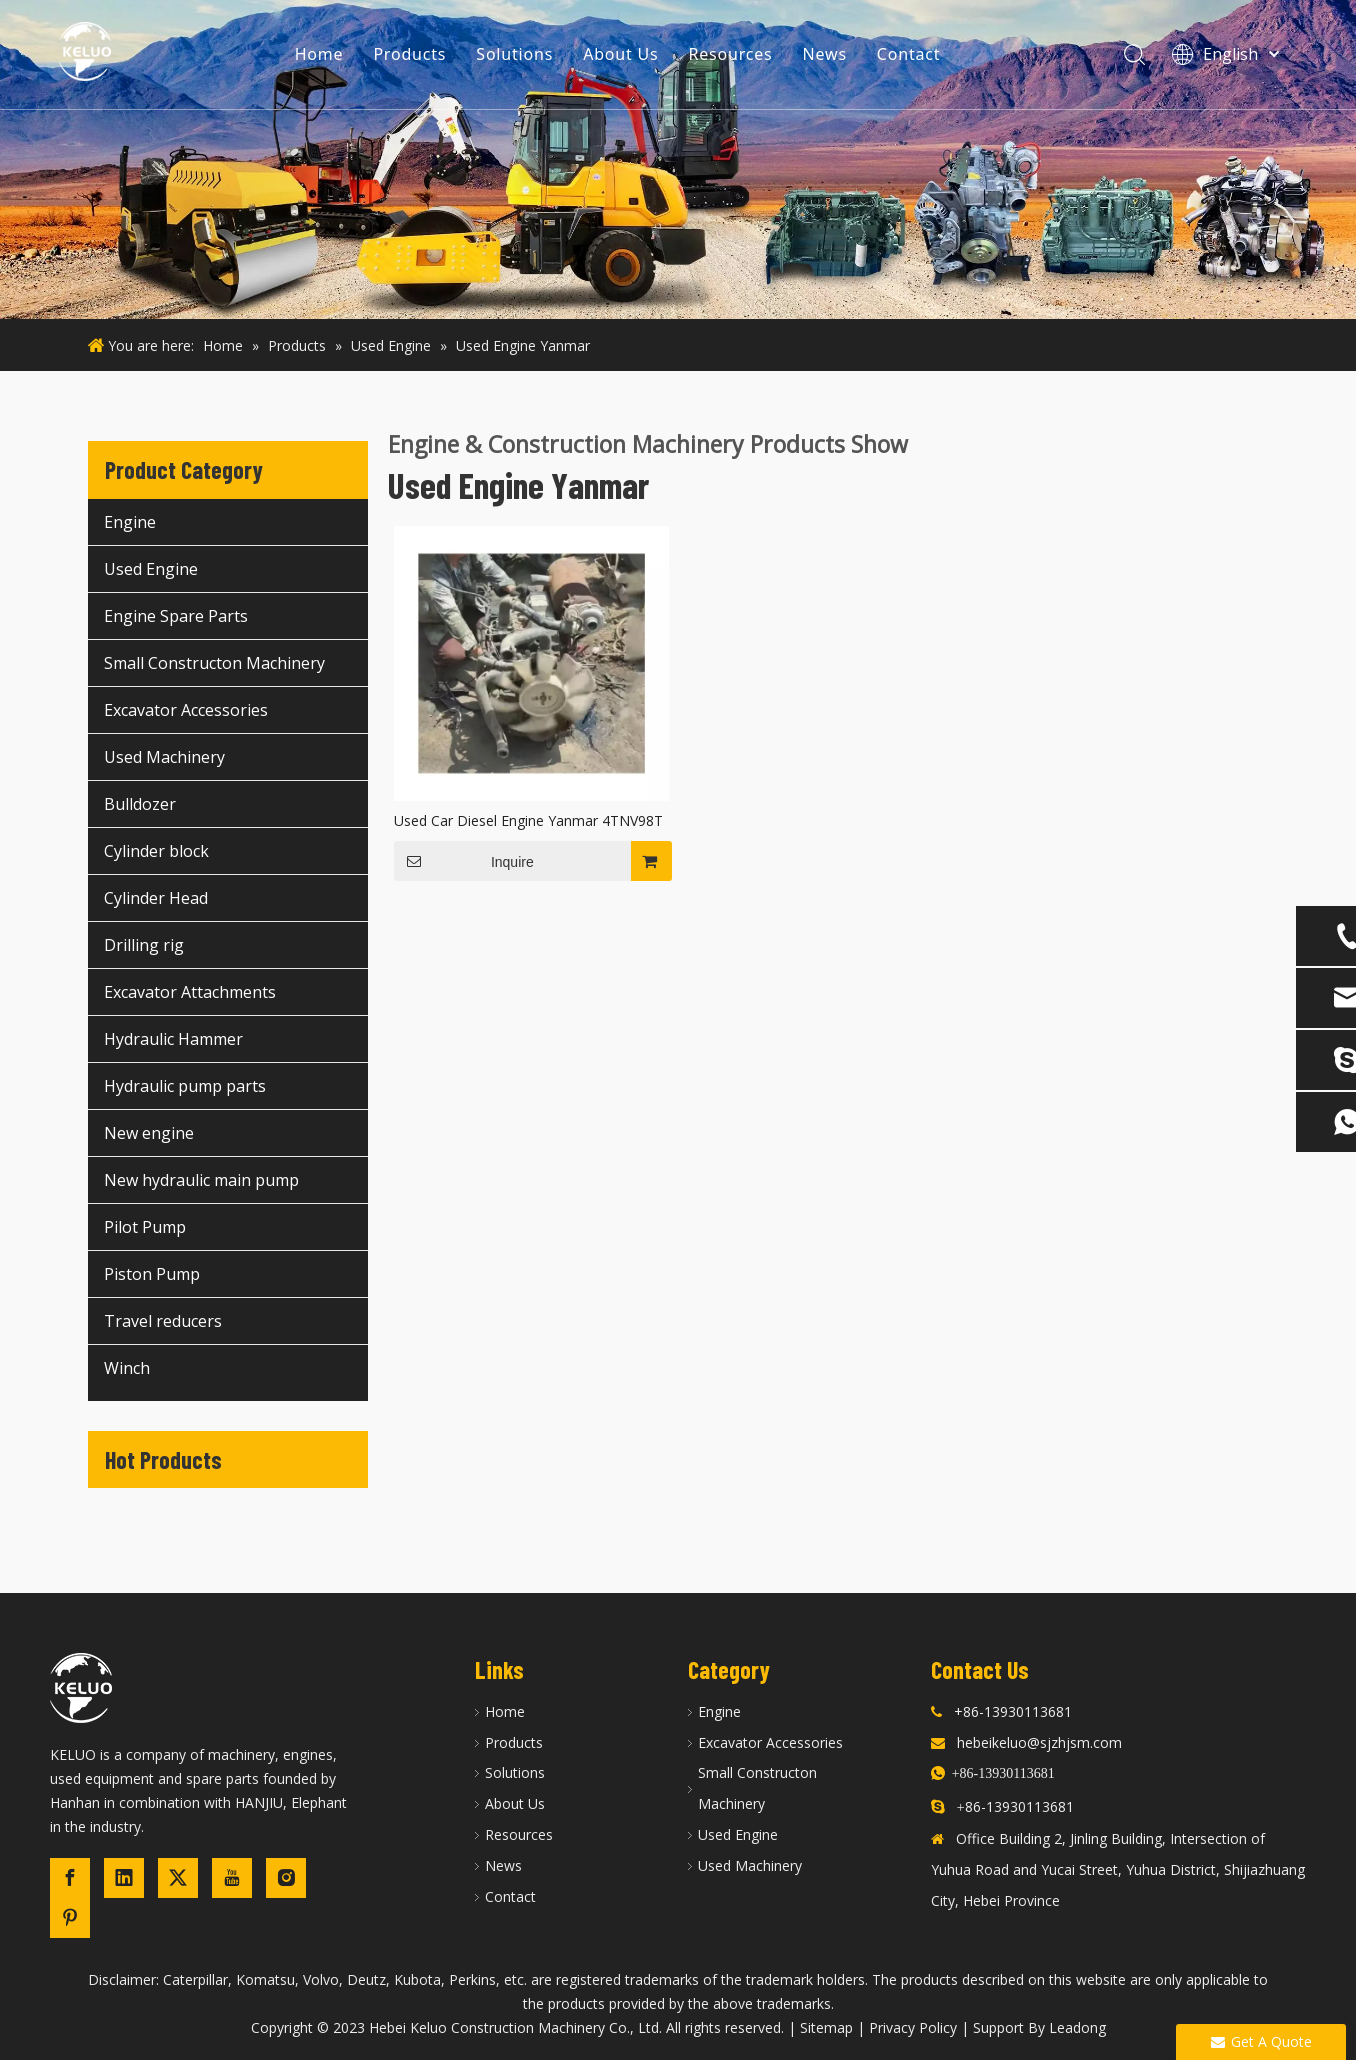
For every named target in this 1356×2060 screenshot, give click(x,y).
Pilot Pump (145, 1227)
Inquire (464, 861)
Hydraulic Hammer (173, 1039)
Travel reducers (163, 1321)
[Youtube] (232, 1878)
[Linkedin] (124, 1878)
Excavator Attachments (190, 992)
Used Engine (151, 569)
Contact (910, 55)
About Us (622, 55)
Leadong (1077, 2027)
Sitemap (826, 2027)
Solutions (516, 55)
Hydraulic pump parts (185, 1086)
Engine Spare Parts (176, 616)
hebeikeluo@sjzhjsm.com (1039, 1742)
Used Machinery (164, 757)
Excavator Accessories (186, 710)
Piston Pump (152, 1274)
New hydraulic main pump (201, 1180)
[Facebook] (70, 1878)
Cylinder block (156, 851)
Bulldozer (140, 804)
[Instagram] (286, 1878)
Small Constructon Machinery (214, 663)
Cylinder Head (156, 898)
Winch (127, 1368)
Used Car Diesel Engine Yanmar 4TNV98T (528, 820)
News (826, 55)
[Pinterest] (70, 1918)
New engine (149, 1133)
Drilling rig (144, 945)
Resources (732, 55)
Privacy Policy (913, 2027)
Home (320, 55)
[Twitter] (178, 1878)
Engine (130, 522)
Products (411, 55)
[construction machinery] (678, 159)
